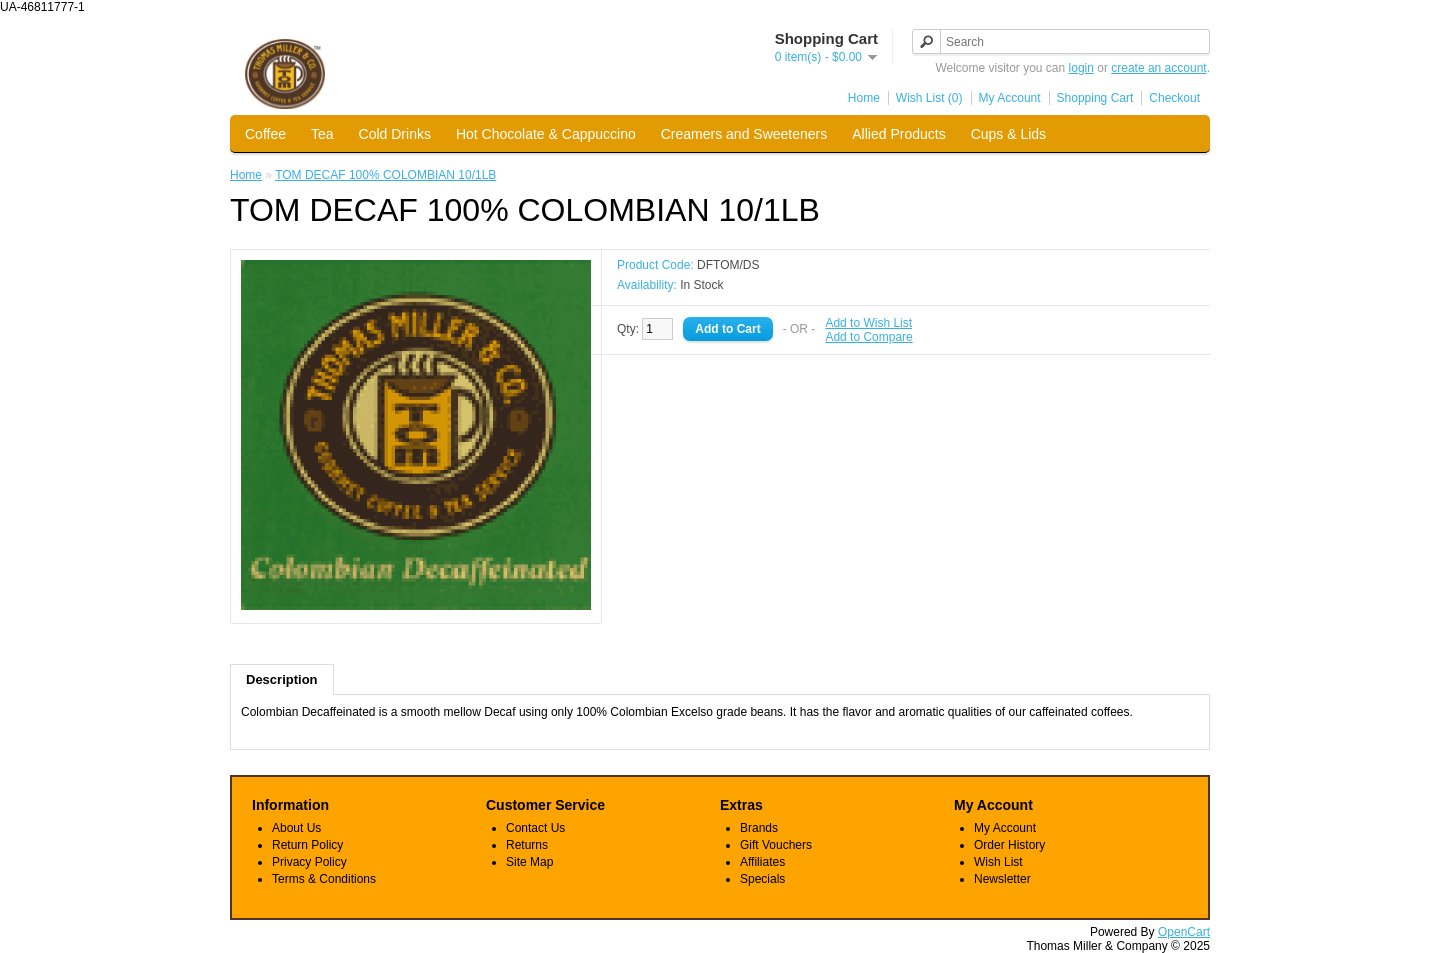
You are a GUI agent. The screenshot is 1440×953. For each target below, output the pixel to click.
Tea (322, 134)
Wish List (998, 862)
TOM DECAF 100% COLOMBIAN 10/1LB (385, 175)
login (1081, 68)
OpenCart (1184, 932)
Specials (762, 879)
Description (282, 679)
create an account (1158, 68)
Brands (759, 828)
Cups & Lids (1008, 134)
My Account (1010, 98)
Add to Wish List (868, 323)
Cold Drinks (395, 134)
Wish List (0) (929, 98)
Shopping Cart (1095, 98)
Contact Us (535, 828)
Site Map (529, 862)
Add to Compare (868, 337)
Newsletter (1002, 879)
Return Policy (307, 845)
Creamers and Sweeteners (744, 134)
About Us (296, 828)
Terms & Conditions (324, 879)
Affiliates (762, 862)
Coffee (265, 134)
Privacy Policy (309, 862)
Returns (527, 845)
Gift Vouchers (776, 845)
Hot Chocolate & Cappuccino (546, 134)
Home (864, 98)
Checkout (1174, 98)
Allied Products (898, 134)
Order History (1009, 845)
